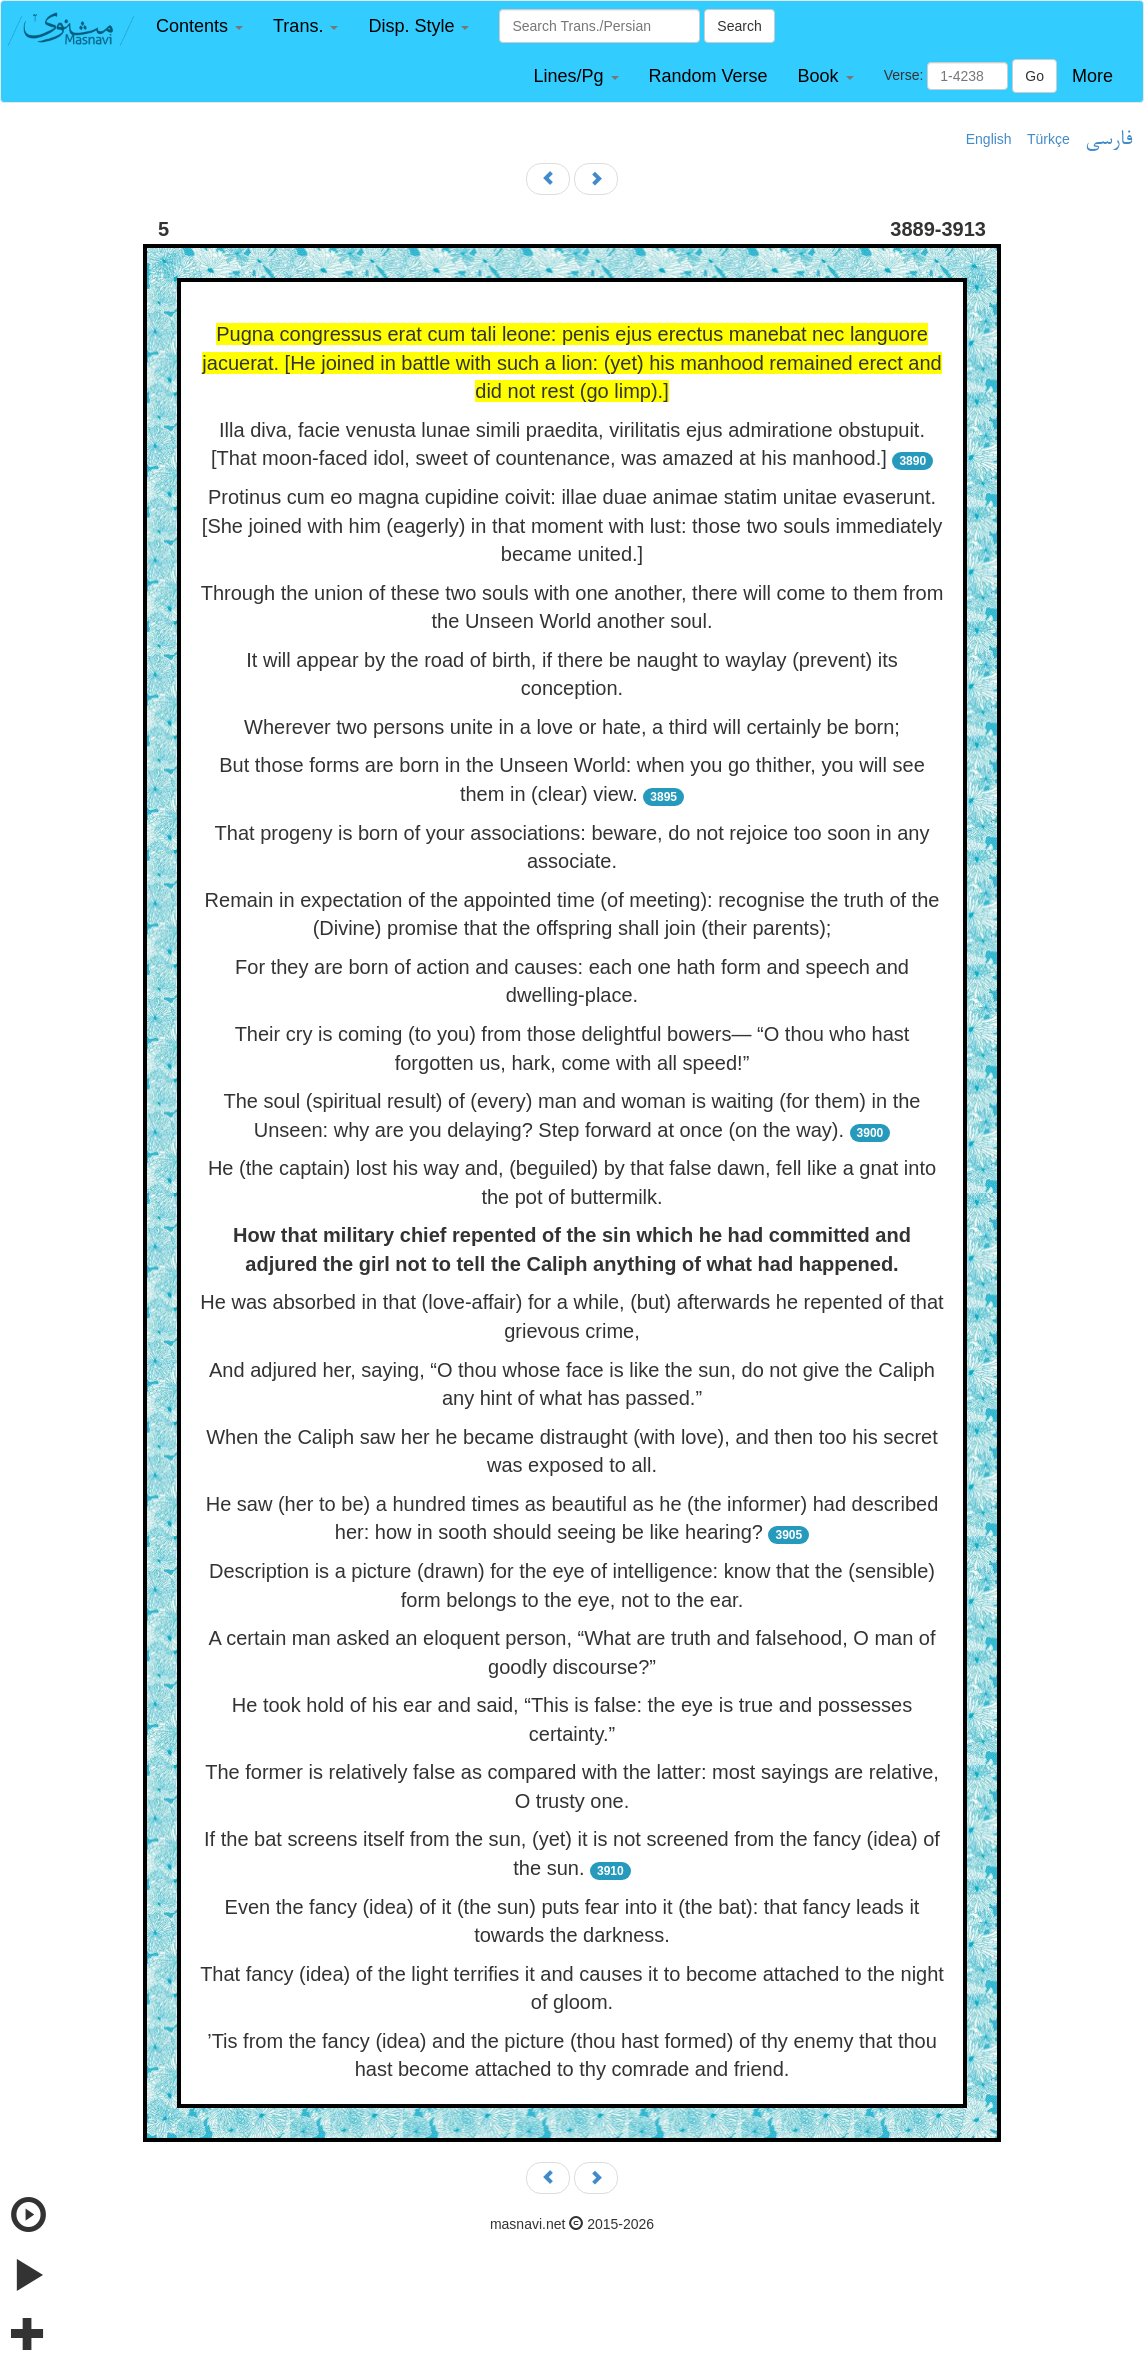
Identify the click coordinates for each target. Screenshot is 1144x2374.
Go (1034, 76)
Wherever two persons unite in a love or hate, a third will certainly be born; (572, 727)
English (989, 139)
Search (739, 26)
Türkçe (1048, 139)
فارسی (1108, 140)
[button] (199, 26)
